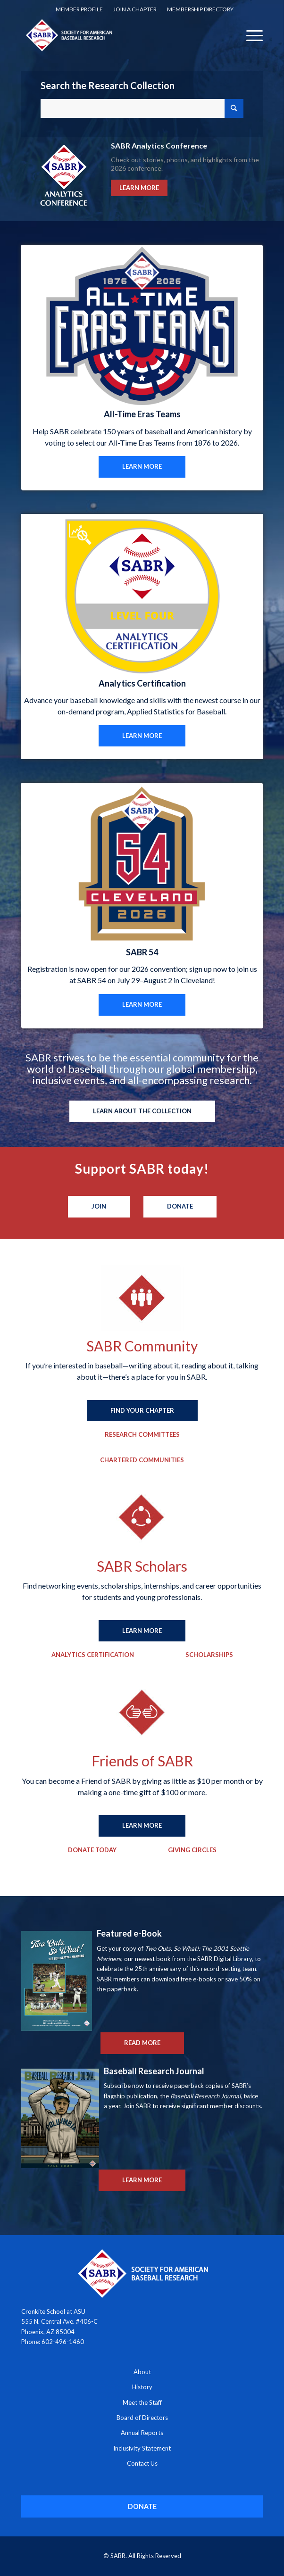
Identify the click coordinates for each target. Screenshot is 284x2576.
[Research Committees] (142, 1435)
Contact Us (142, 2463)
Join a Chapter (135, 9)
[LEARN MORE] (142, 467)
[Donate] (180, 1207)
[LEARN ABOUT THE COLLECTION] (142, 1111)
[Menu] (250, 35)
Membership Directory (200, 9)
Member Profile (79, 9)
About (142, 2372)
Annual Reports (142, 2432)
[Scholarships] (209, 1655)
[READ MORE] (142, 2043)
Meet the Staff (142, 2402)
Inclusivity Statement (142, 2448)
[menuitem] (79, 9)
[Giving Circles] (192, 1850)
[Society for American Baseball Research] (117, 35)
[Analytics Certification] (93, 1655)
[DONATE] (142, 2506)
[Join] (99, 1207)
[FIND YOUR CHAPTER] (142, 1411)
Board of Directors (142, 2417)
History (142, 2387)
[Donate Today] (92, 1850)
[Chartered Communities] (142, 1460)
